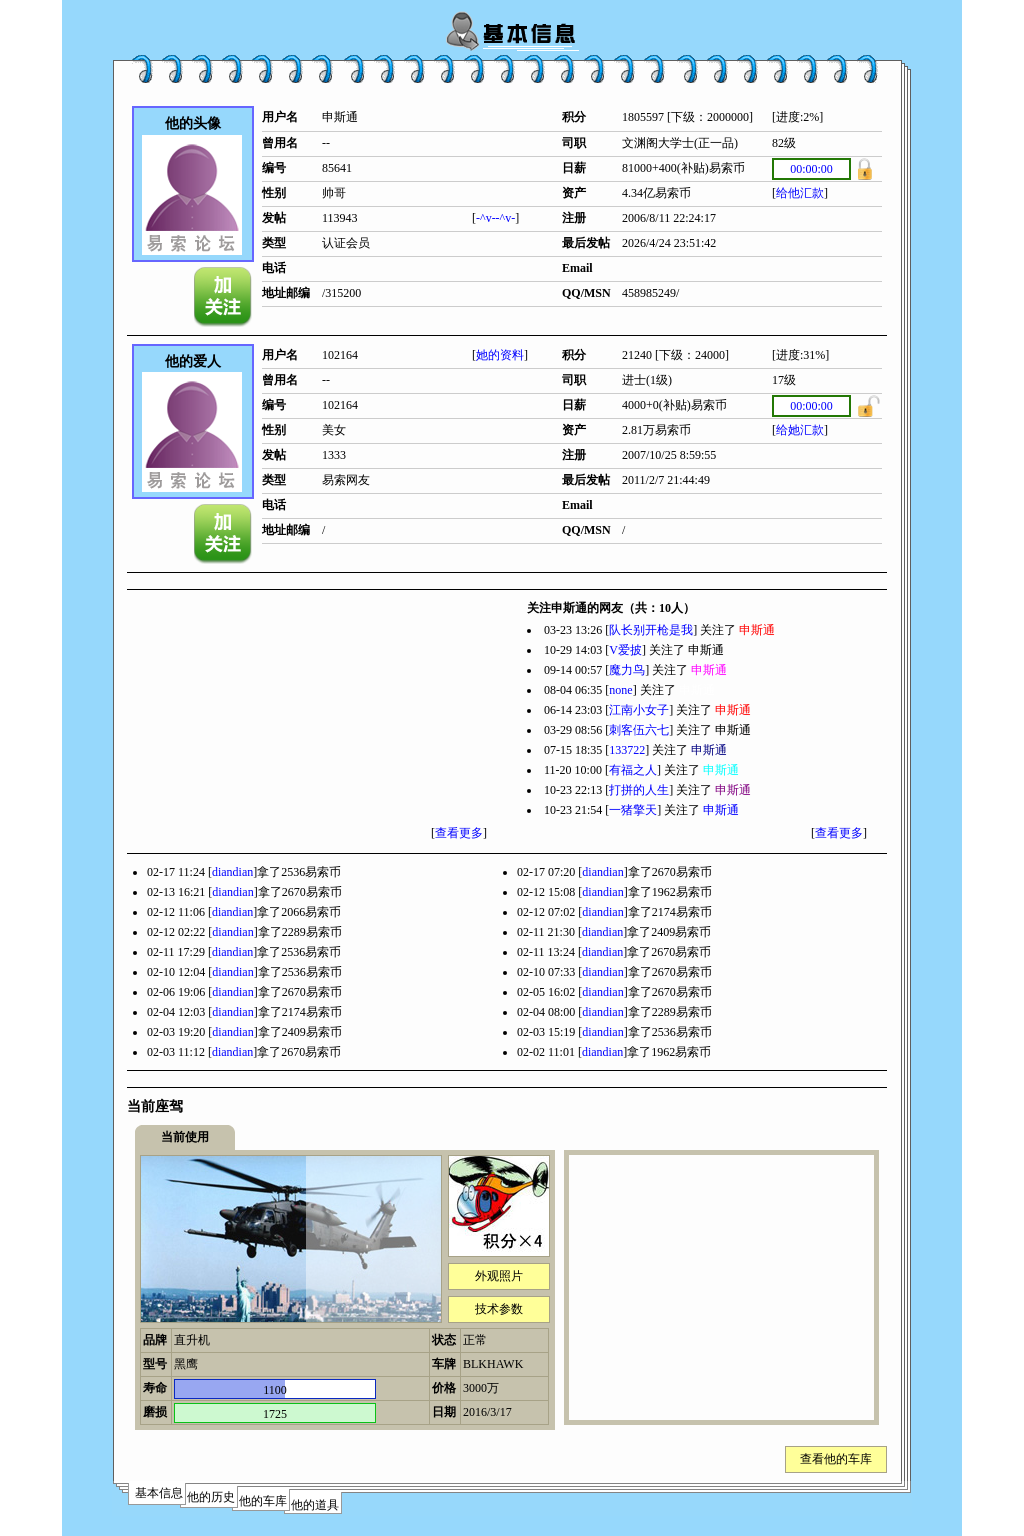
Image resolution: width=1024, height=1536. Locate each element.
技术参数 (499, 1309)
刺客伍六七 (639, 730)
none (620, 690)
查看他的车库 (836, 1459)
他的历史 (211, 1497)
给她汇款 (800, 430)
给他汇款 (800, 193)
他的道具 (315, 1505)
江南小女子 (639, 710)
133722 (627, 750)
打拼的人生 (639, 790)
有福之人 (633, 770)
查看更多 (459, 833)
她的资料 (500, 355)
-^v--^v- (495, 218)
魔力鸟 (627, 670)
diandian (232, 872)
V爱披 (625, 650)
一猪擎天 (633, 810)
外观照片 (499, 1276)
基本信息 (159, 1493)
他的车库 (263, 1501)
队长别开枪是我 (651, 630)
